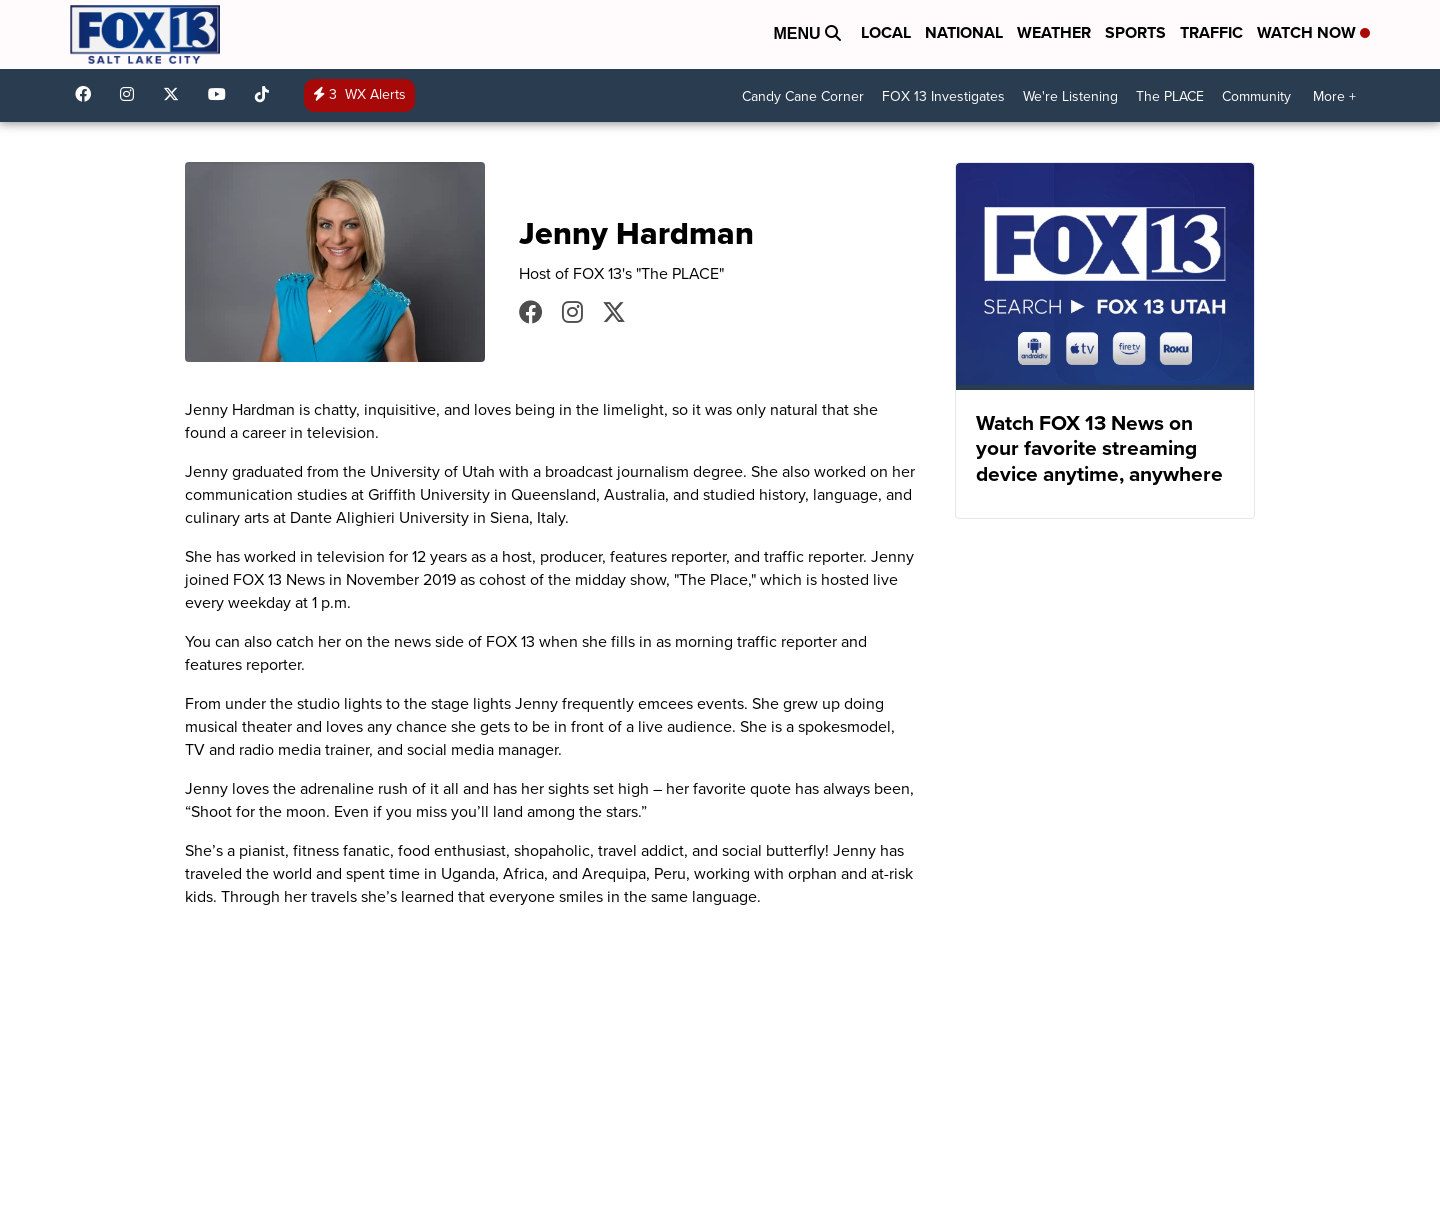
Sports (1135, 32)
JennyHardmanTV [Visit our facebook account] (531, 312)
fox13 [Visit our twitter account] (176, 94)
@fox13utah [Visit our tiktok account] (267, 94)
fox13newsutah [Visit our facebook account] (88, 94)
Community (1256, 96)
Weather (1054, 32)
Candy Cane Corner (803, 96)
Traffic (1211, 32)
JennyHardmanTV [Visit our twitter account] (614, 312)
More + (1334, 96)
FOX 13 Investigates (943, 96)
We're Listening (1070, 96)
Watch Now (1313, 32)
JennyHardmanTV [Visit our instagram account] (572, 312)
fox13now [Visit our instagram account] (132, 94)
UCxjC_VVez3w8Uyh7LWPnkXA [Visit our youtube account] (222, 94)
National (964, 32)
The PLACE (1170, 96)
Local (886, 32)
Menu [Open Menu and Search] (807, 33)
